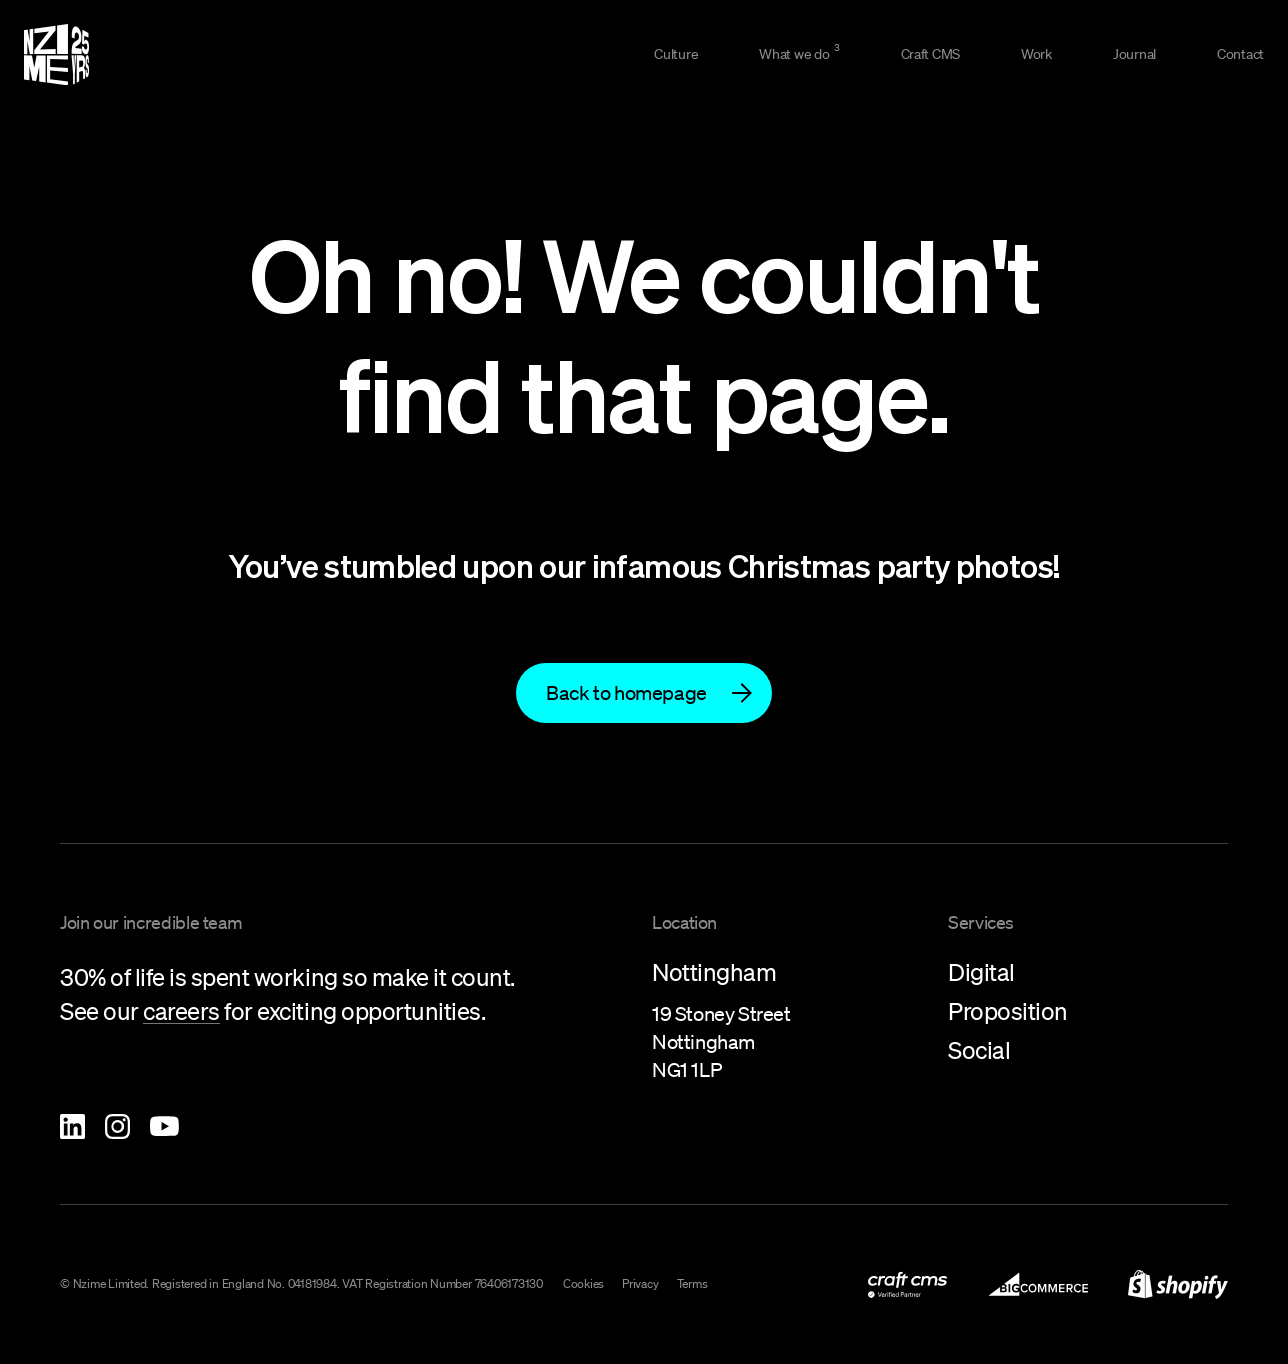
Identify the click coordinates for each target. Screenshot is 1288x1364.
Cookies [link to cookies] (583, 1284)
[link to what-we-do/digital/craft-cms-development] (925, 55)
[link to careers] (181, 1012)
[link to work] (1031, 55)
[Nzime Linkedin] (72, 1126)
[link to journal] (1129, 55)
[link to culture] (670, 55)
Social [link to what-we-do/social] (979, 1050)
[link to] (644, 694)
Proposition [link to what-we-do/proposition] (1008, 1011)
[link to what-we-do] (793, 55)
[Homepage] (56, 54)
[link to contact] (1235, 55)
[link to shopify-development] (1178, 1284)
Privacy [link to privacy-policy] (640, 1284)
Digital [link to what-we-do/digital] (981, 972)
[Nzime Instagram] (117, 1126)
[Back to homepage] (644, 693)
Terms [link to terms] (692, 1284)
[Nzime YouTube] (164, 1126)
